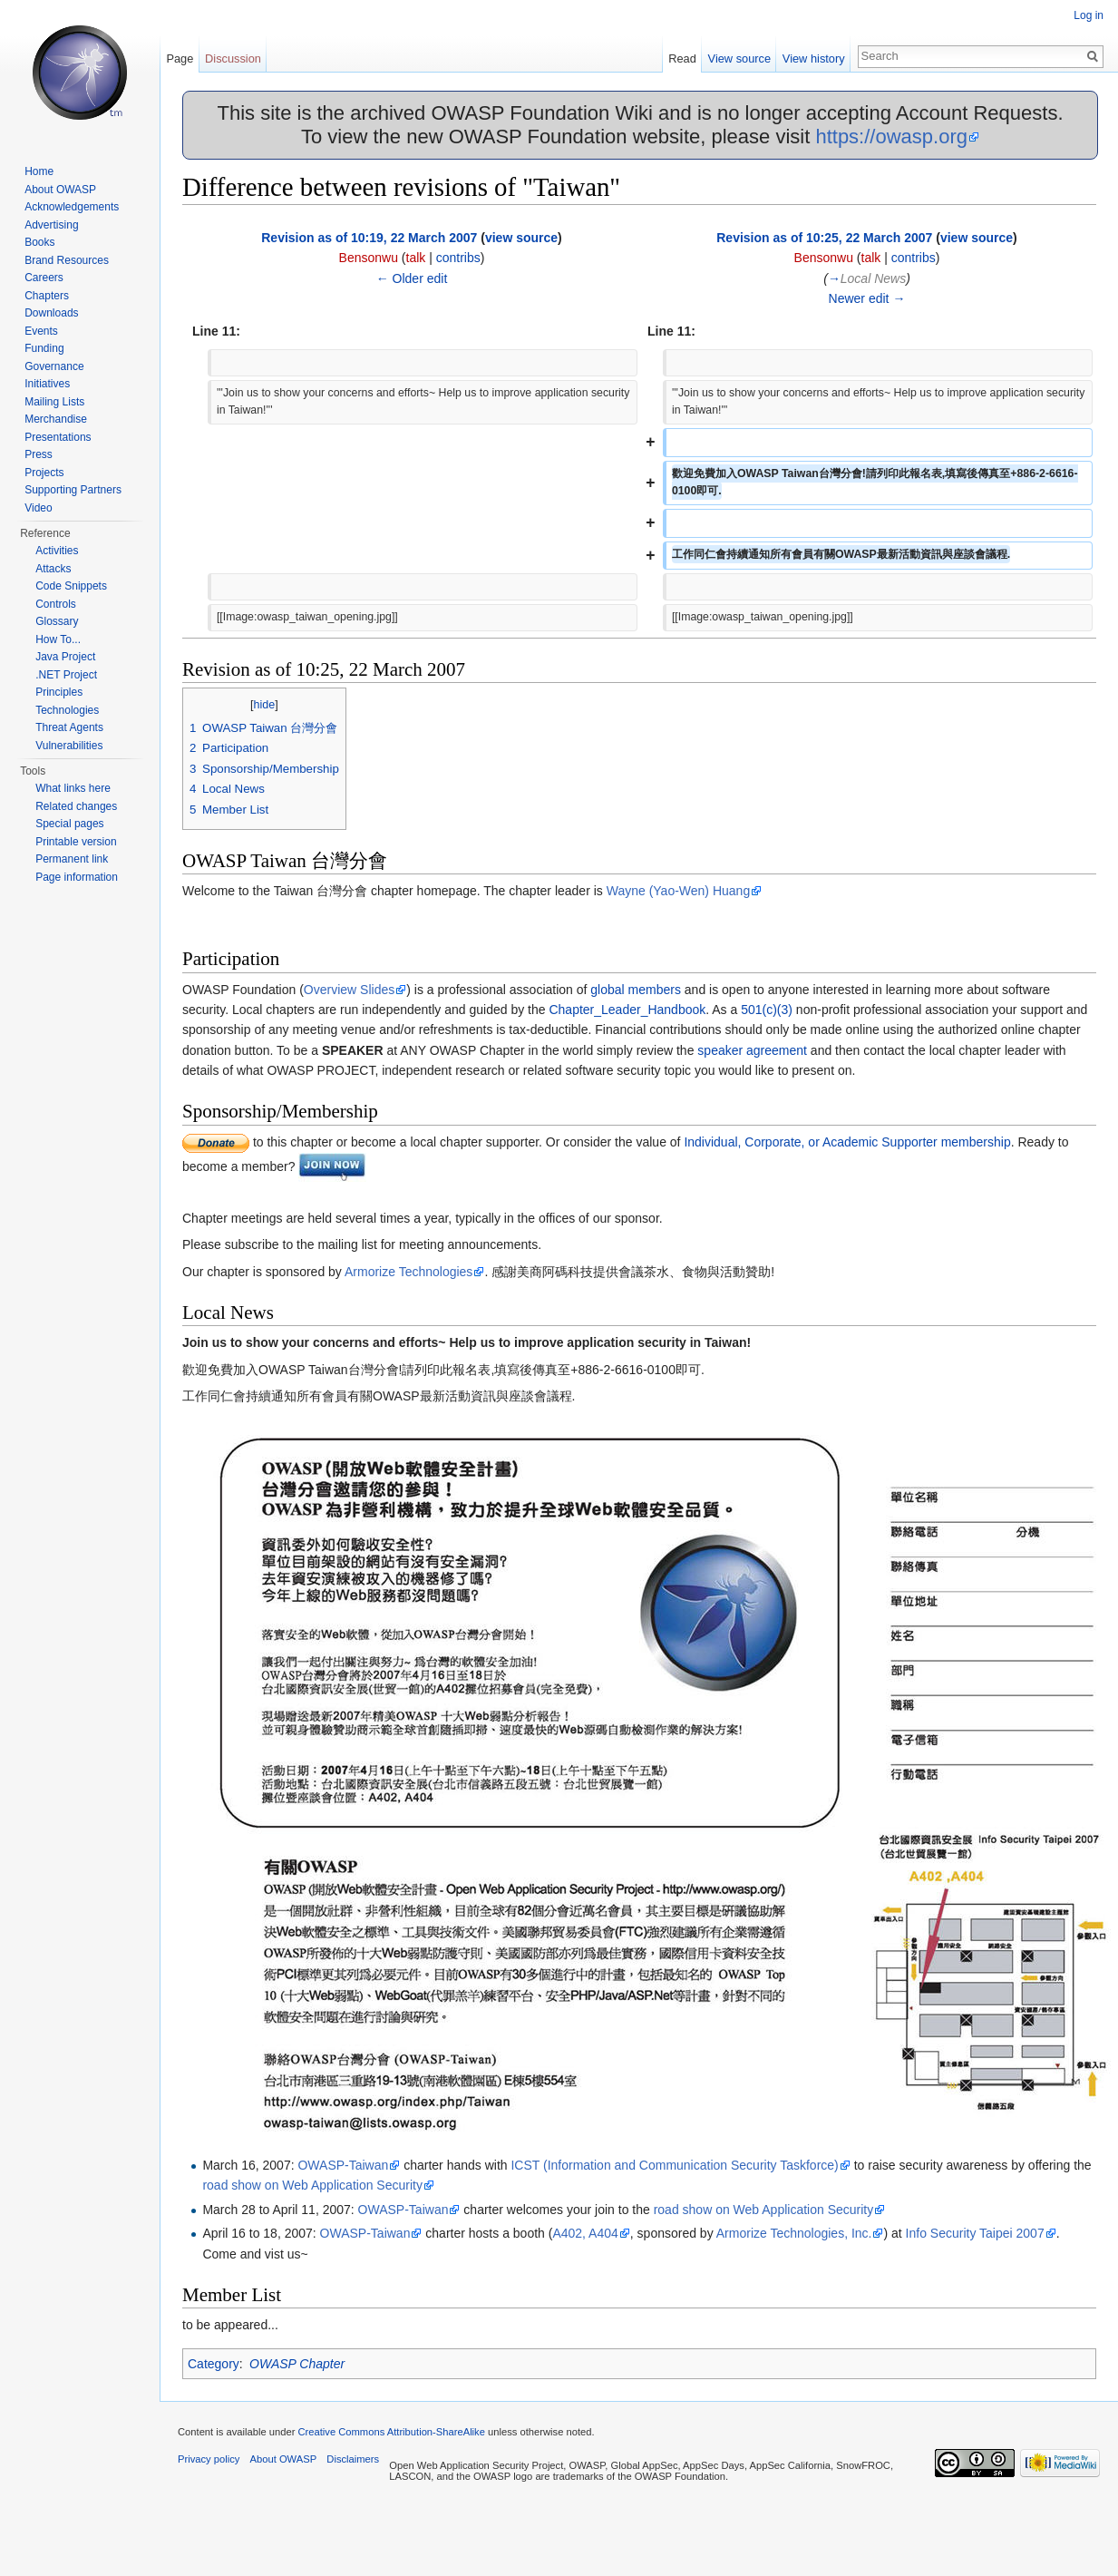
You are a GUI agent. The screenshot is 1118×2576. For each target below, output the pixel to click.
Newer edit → (867, 298)
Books (39, 242)
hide (265, 704)
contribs (458, 257)
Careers (43, 277)
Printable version (75, 841)
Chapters (46, 295)
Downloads (51, 313)
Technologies (67, 710)
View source (739, 58)
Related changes (76, 806)
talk (416, 257)
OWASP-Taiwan (342, 2165)
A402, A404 (584, 2233)
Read (682, 58)
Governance (53, 366)
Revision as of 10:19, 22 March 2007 (369, 237)
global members (635, 989)
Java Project (65, 656)
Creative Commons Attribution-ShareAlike (390, 2431)
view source (521, 237)
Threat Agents (69, 727)
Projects (43, 472)
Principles (59, 692)
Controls (55, 604)
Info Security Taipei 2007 (975, 2233)
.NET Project (66, 674)
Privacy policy (208, 2459)
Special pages (69, 823)
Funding (43, 348)
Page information (76, 877)
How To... (58, 639)
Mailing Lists (54, 401)
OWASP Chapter (297, 2363)
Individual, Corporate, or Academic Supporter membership (847, 1142)
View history (814, 58)
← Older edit (412, 278)
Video (38, 508)
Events (41, 331)
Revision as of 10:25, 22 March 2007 (824, 237)
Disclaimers (352, 2459)
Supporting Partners (73, 489)
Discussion (233, 58)
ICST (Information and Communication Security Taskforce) (674, 2165)
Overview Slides (349, 989)
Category (213, 2363)
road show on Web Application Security (312, 2185)
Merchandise (55, 419)
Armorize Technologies (408, 1271)
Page (179, 58)
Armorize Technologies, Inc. (794, 2233)
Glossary (56, 621)
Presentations (57, 437)
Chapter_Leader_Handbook (627, 1009)
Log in (1088, 15)
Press (38, 454)
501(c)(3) (766, 1009)
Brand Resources (66, 260)
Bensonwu (368, 257)
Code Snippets (71, 586)
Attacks (53, 568)
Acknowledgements (71, 206)
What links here (73, 788)
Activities (56, 550)
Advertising (51, 225)
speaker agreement (752, 1050)
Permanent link (71, 859)
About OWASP (60, 189)
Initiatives (47, 383)
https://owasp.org (891, 136)
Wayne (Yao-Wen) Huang (678, 890)
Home (38, 171)
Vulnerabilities (68, 745)
